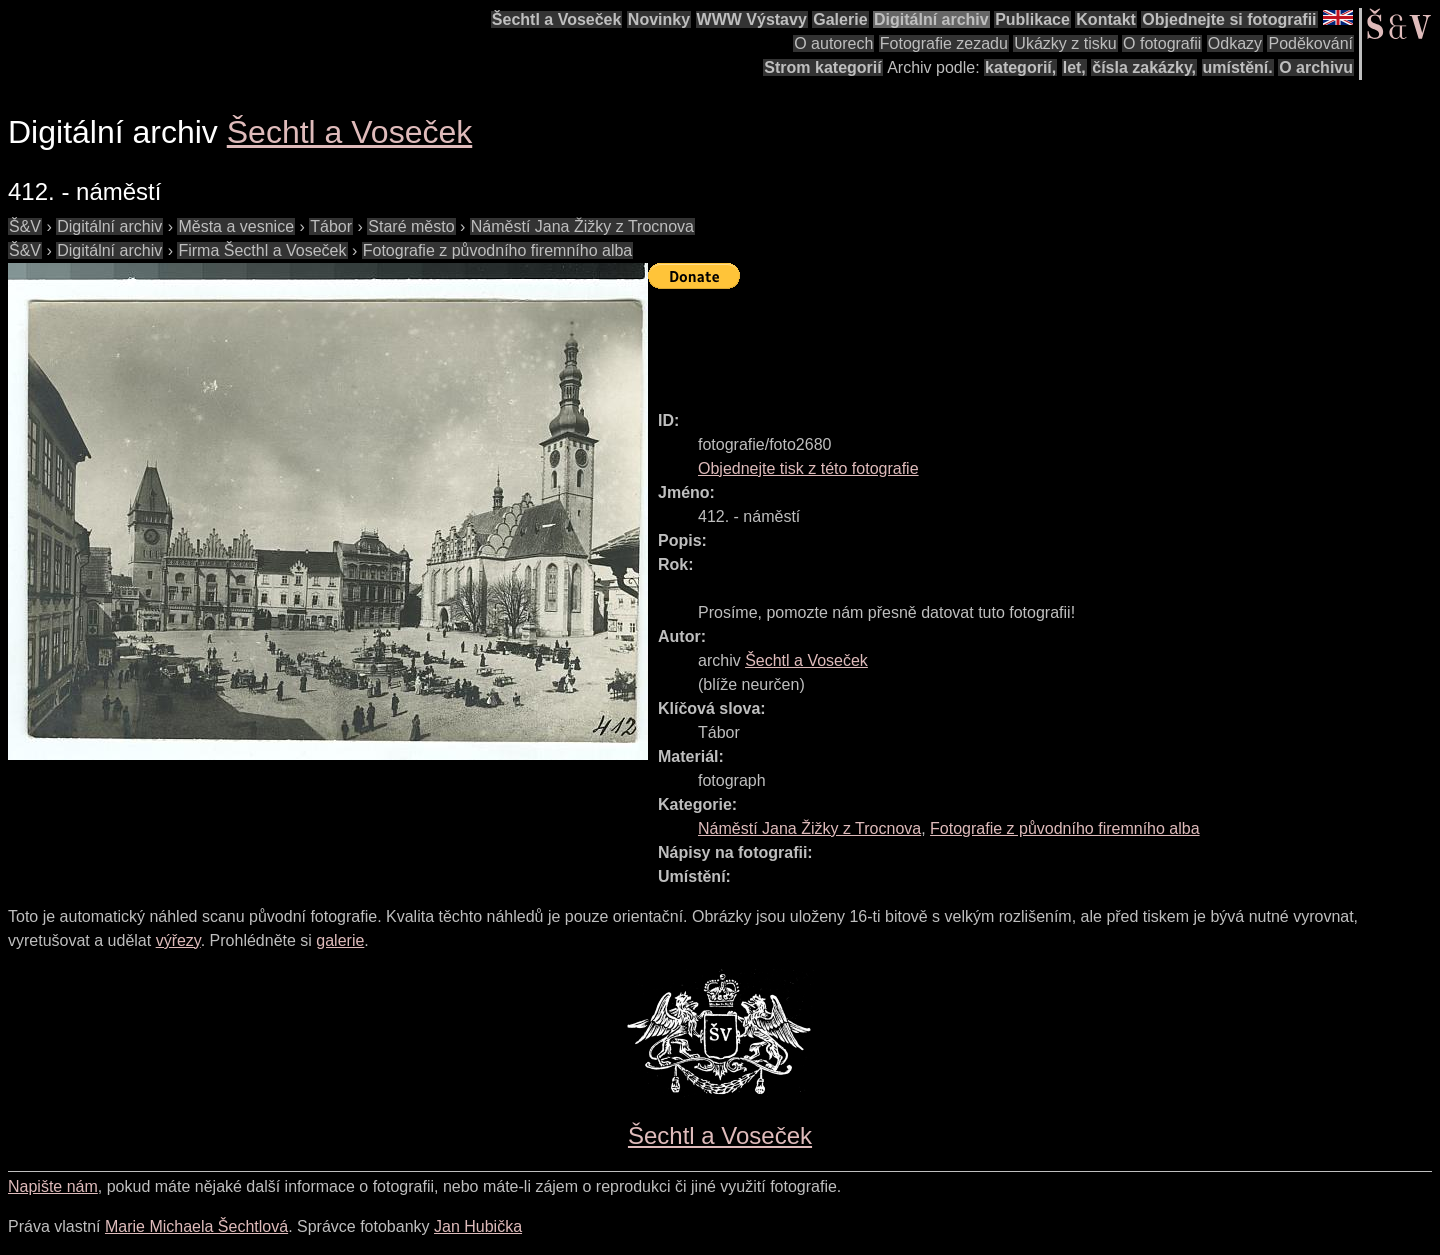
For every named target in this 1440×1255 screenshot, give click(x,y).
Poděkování (1310, 43)
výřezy (178, 940)
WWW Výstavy (752, 19)
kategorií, (1020, 67)
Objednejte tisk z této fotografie (808, 468)
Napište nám (53, 1186)
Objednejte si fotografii (1229, 19)
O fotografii (1162, 43)
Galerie (840, 19)
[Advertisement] (1012, 341)
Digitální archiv (931, 19)
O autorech (833, 43)
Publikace (1032, 19)
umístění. (1238, 67)
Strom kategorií (822, 67)
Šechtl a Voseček (557, 19)
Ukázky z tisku (1065, 43)
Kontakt (1106, 19)
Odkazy (1235, 43)
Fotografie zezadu (944, 43)
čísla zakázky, (1144, 67)
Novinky (659, 19)
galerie (340, 940)
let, (1074, 67)
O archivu (1316, 67)
